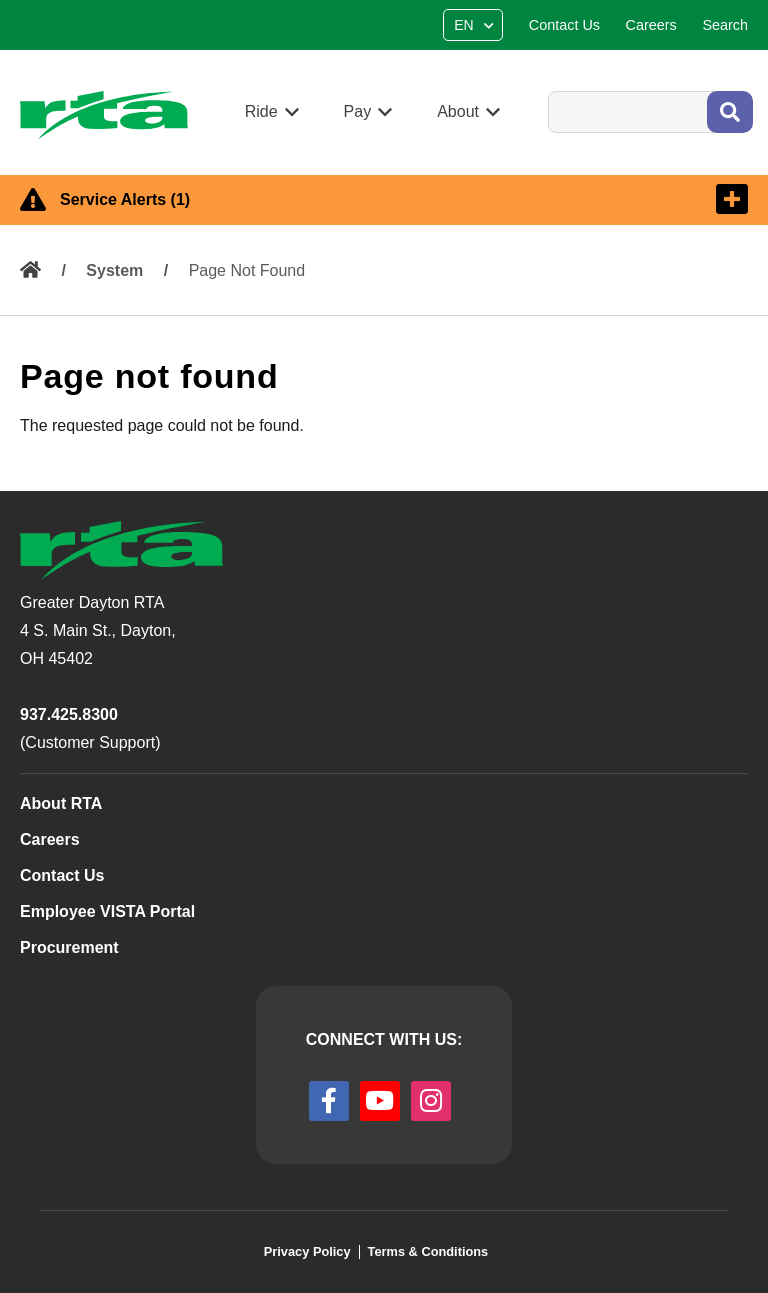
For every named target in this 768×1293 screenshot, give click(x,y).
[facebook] (329, 1101)
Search (547, 90)
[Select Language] (475, 25)
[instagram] (431, 1101)
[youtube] (380, 1101)
